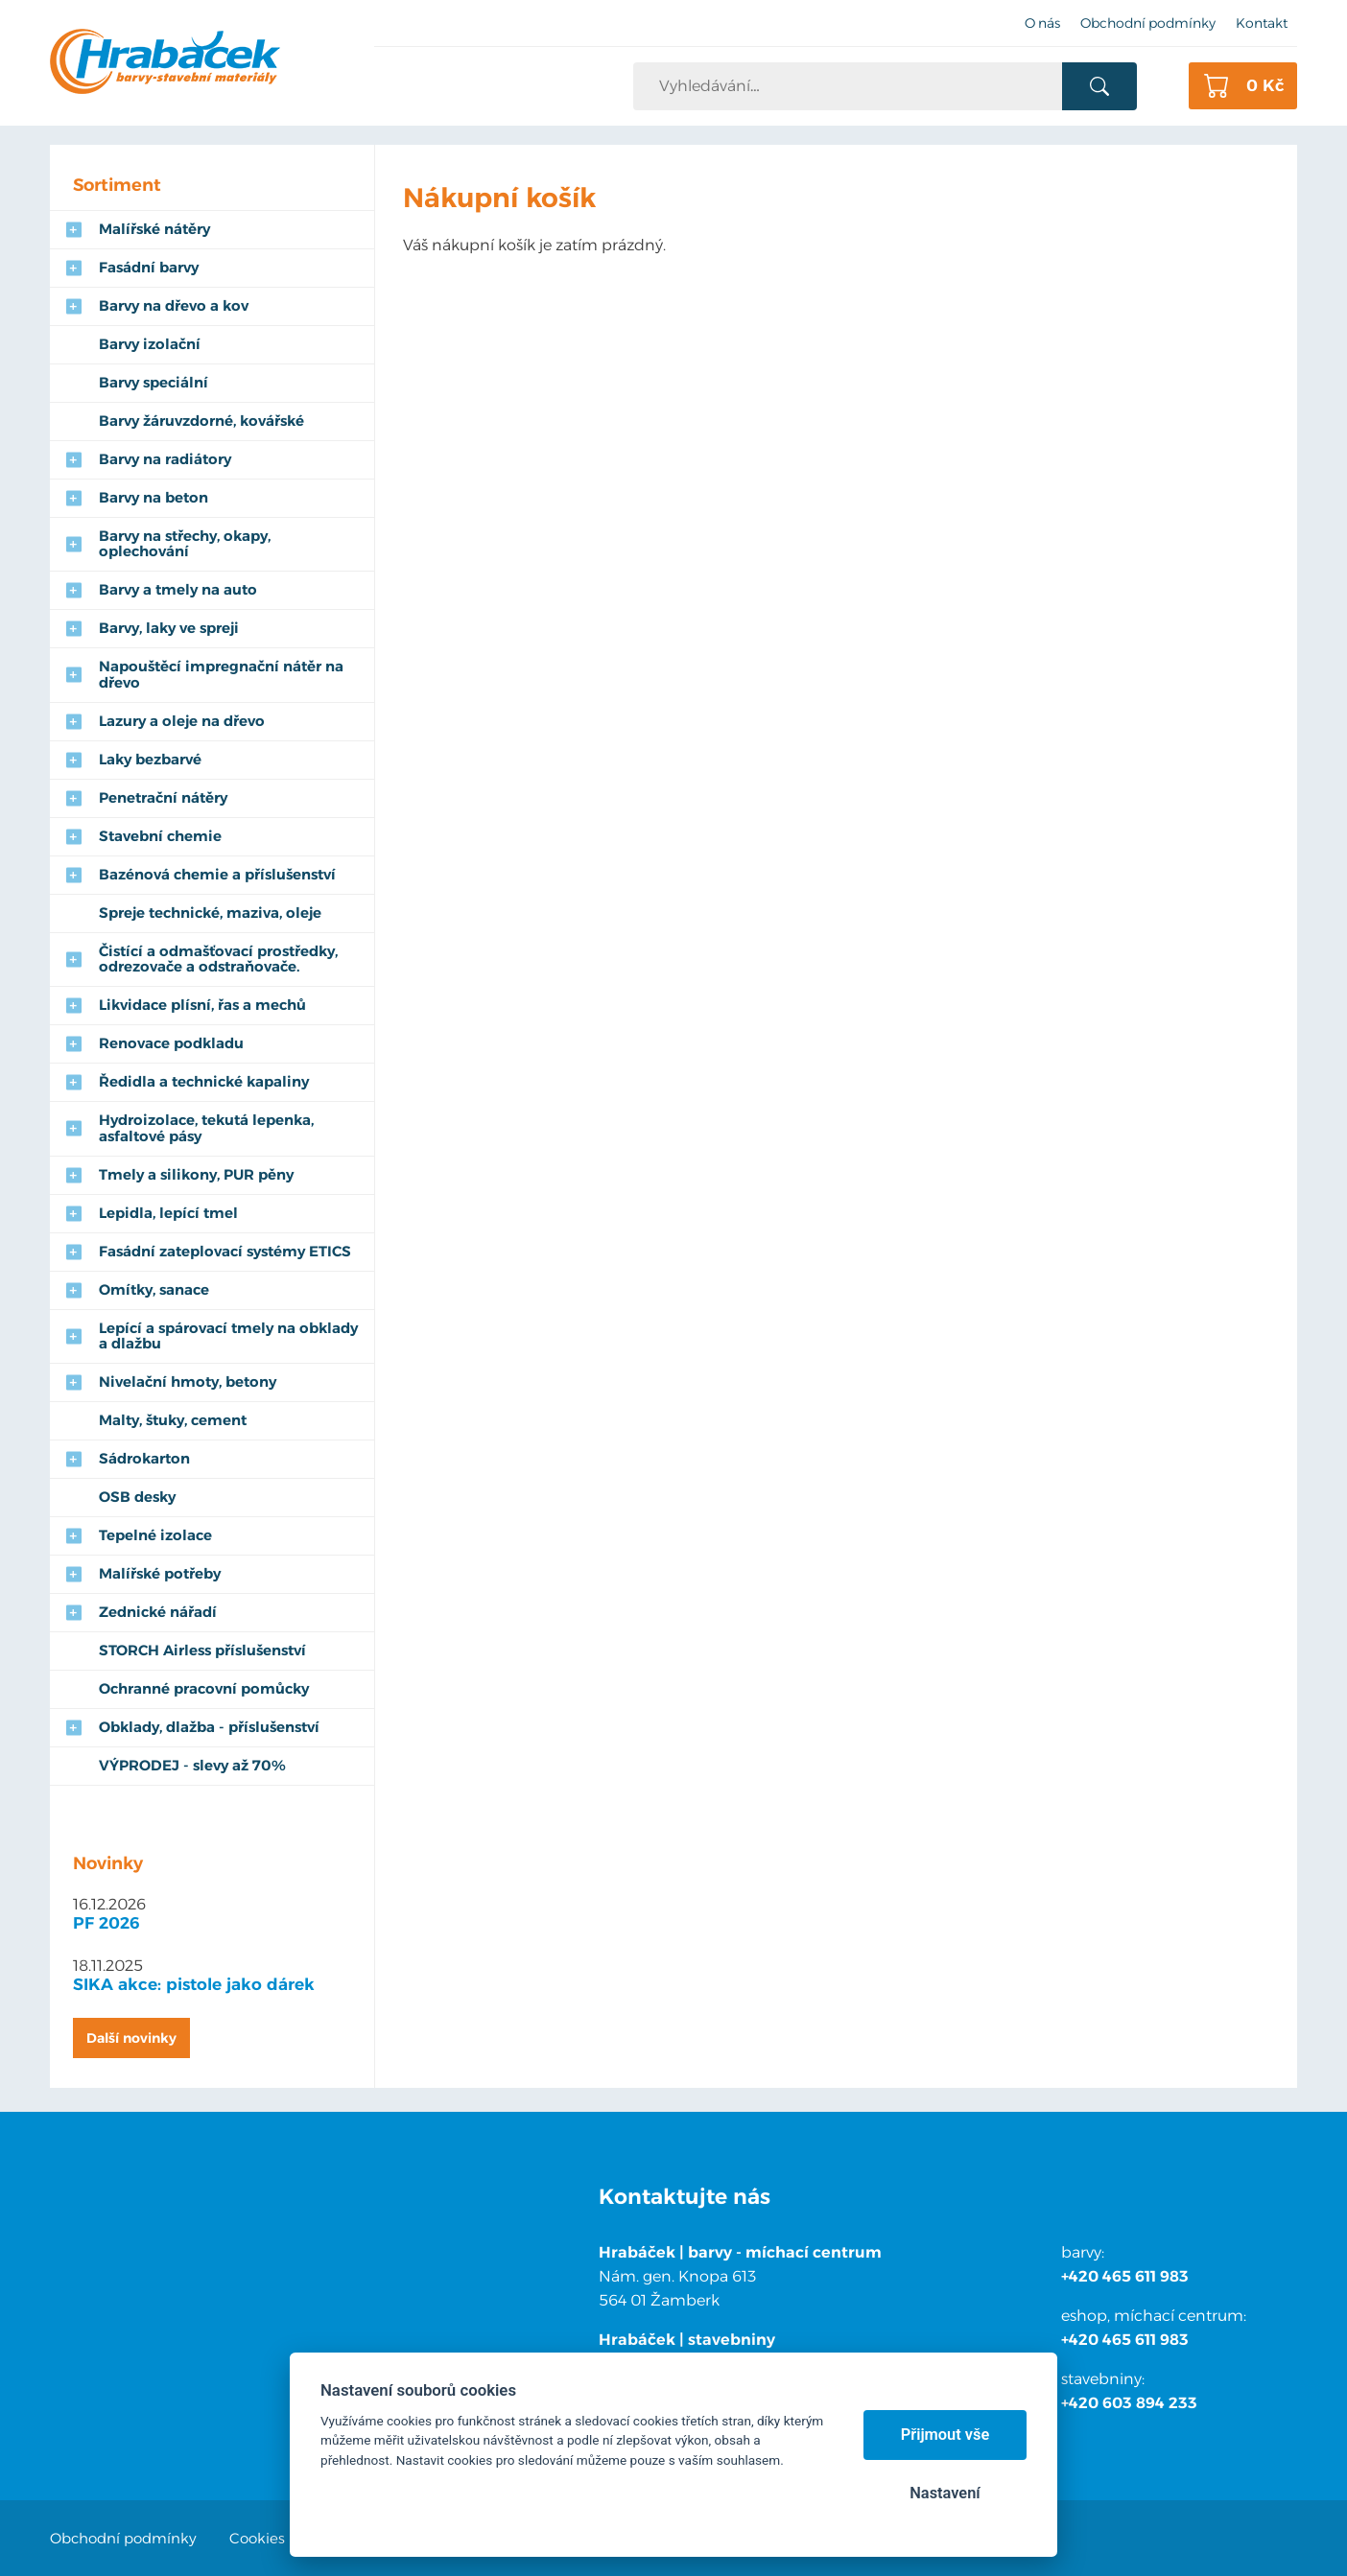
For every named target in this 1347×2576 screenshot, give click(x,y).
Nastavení (945, 2493)
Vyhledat (1099, 86)
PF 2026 (106, 1922)
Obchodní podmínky (123, 2538)
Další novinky (131, 2038)
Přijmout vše (945, 2434)
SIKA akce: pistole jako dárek (194, 1984)
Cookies (257, 2538)
